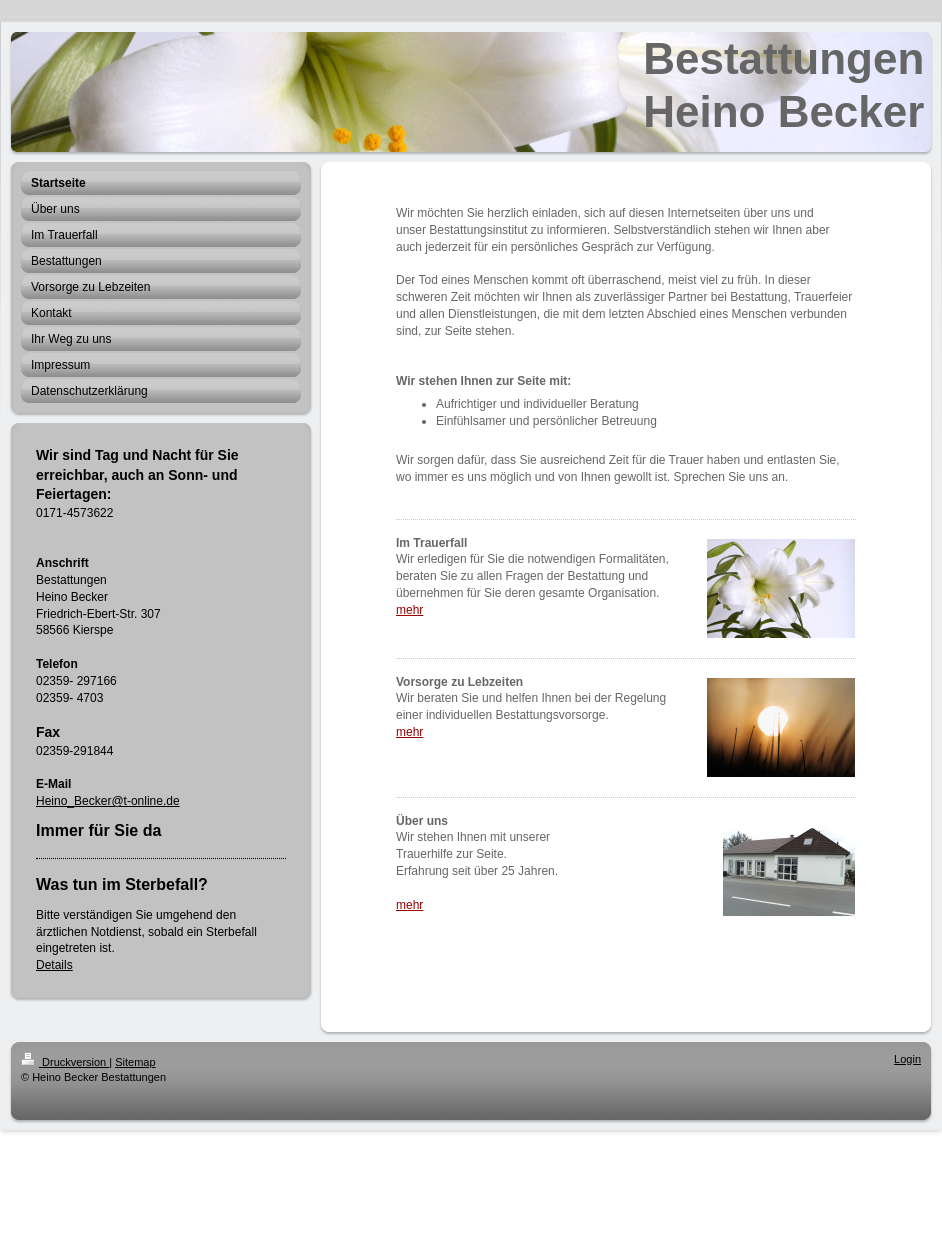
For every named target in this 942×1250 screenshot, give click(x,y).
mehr (409, 610)
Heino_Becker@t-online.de (108, 801)
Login (907, 1059)
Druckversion (65, 1062)
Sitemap (135, 1062)
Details (54, 965)
